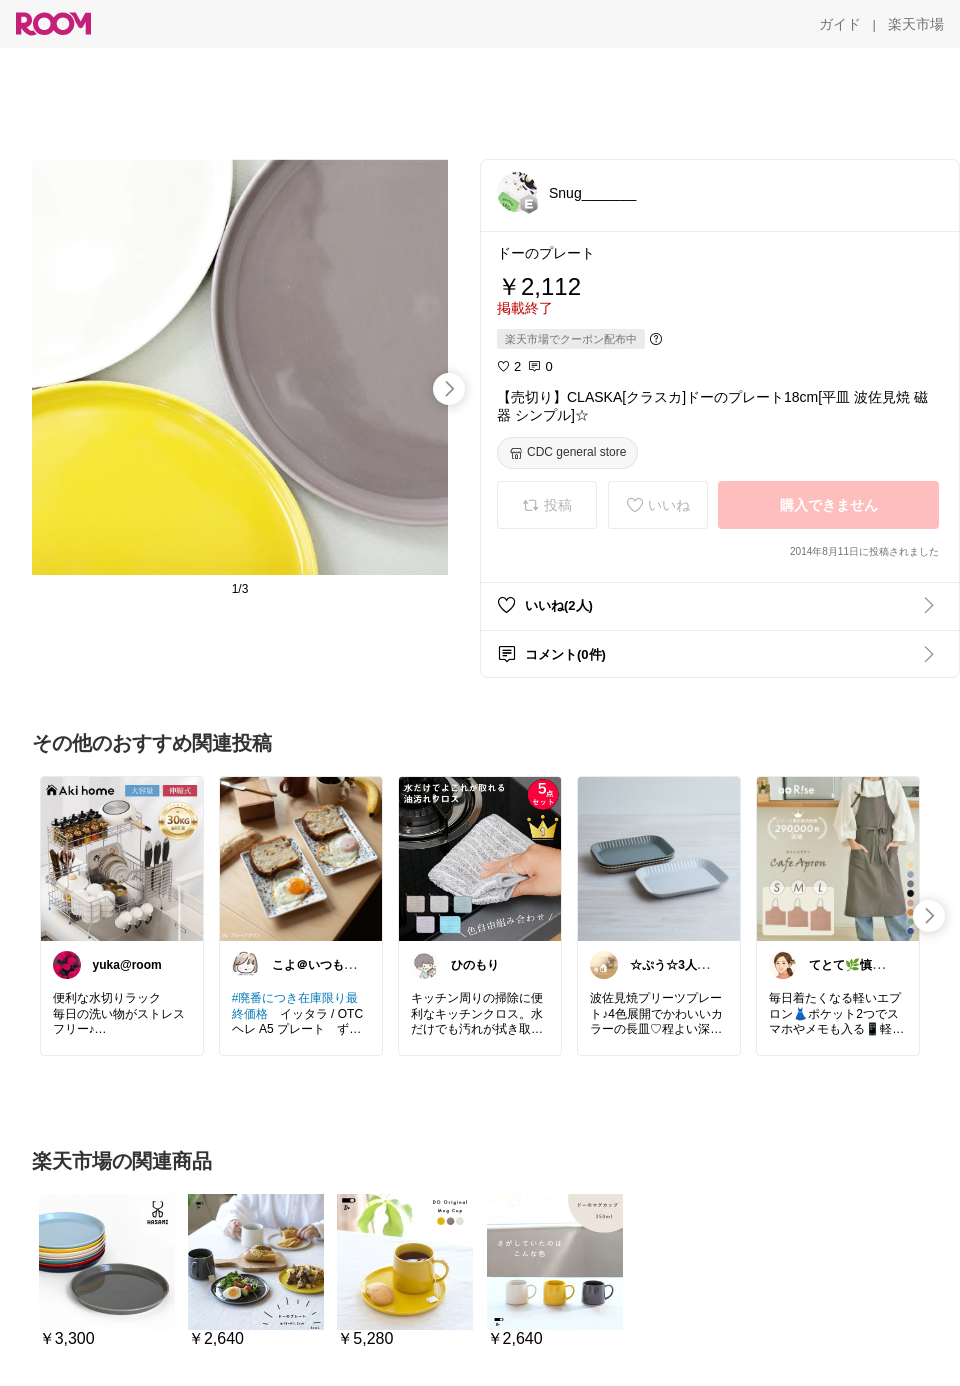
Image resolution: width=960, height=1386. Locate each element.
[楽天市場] (916, 24)
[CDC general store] (567, 453)
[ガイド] (840, 24)
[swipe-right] (449, 389)
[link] (122, 858)
